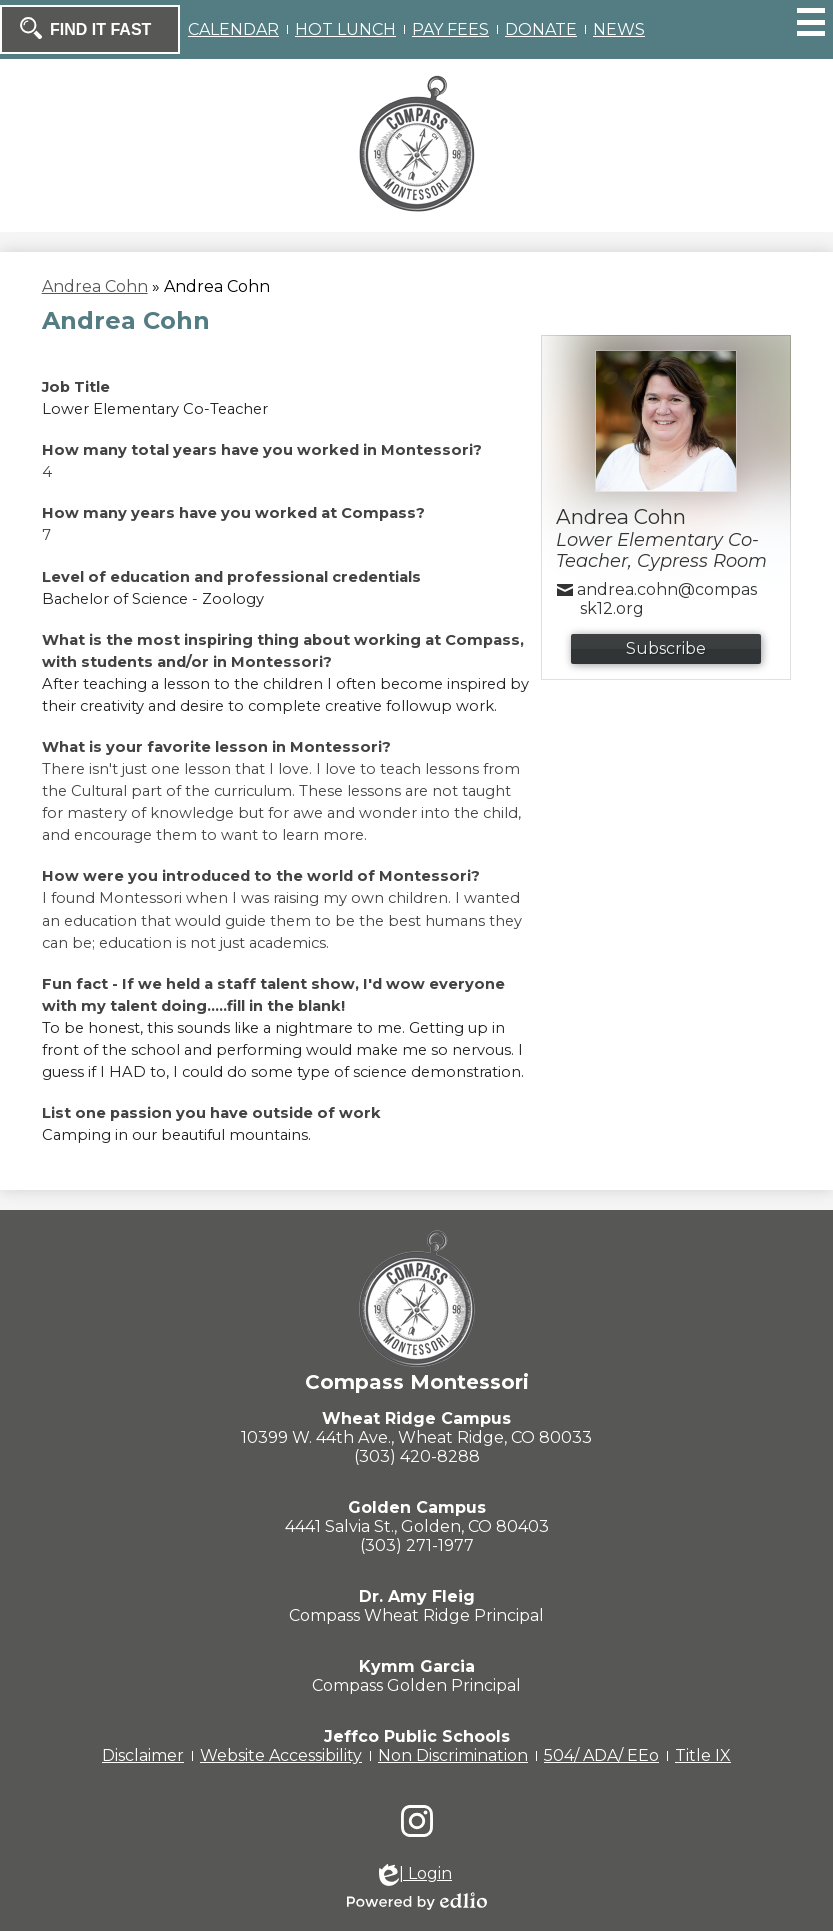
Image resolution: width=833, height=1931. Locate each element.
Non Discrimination (453, 1755)
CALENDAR (233, 29)
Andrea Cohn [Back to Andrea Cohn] (95, 286)
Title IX (703, 1755)
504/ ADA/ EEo (601, 1755)
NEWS (619, 29)
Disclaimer (143, 1755)
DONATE (541, 29)
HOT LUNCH (345, 29)
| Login (415, 1875)
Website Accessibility (281, 1755)
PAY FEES (450, 29)
